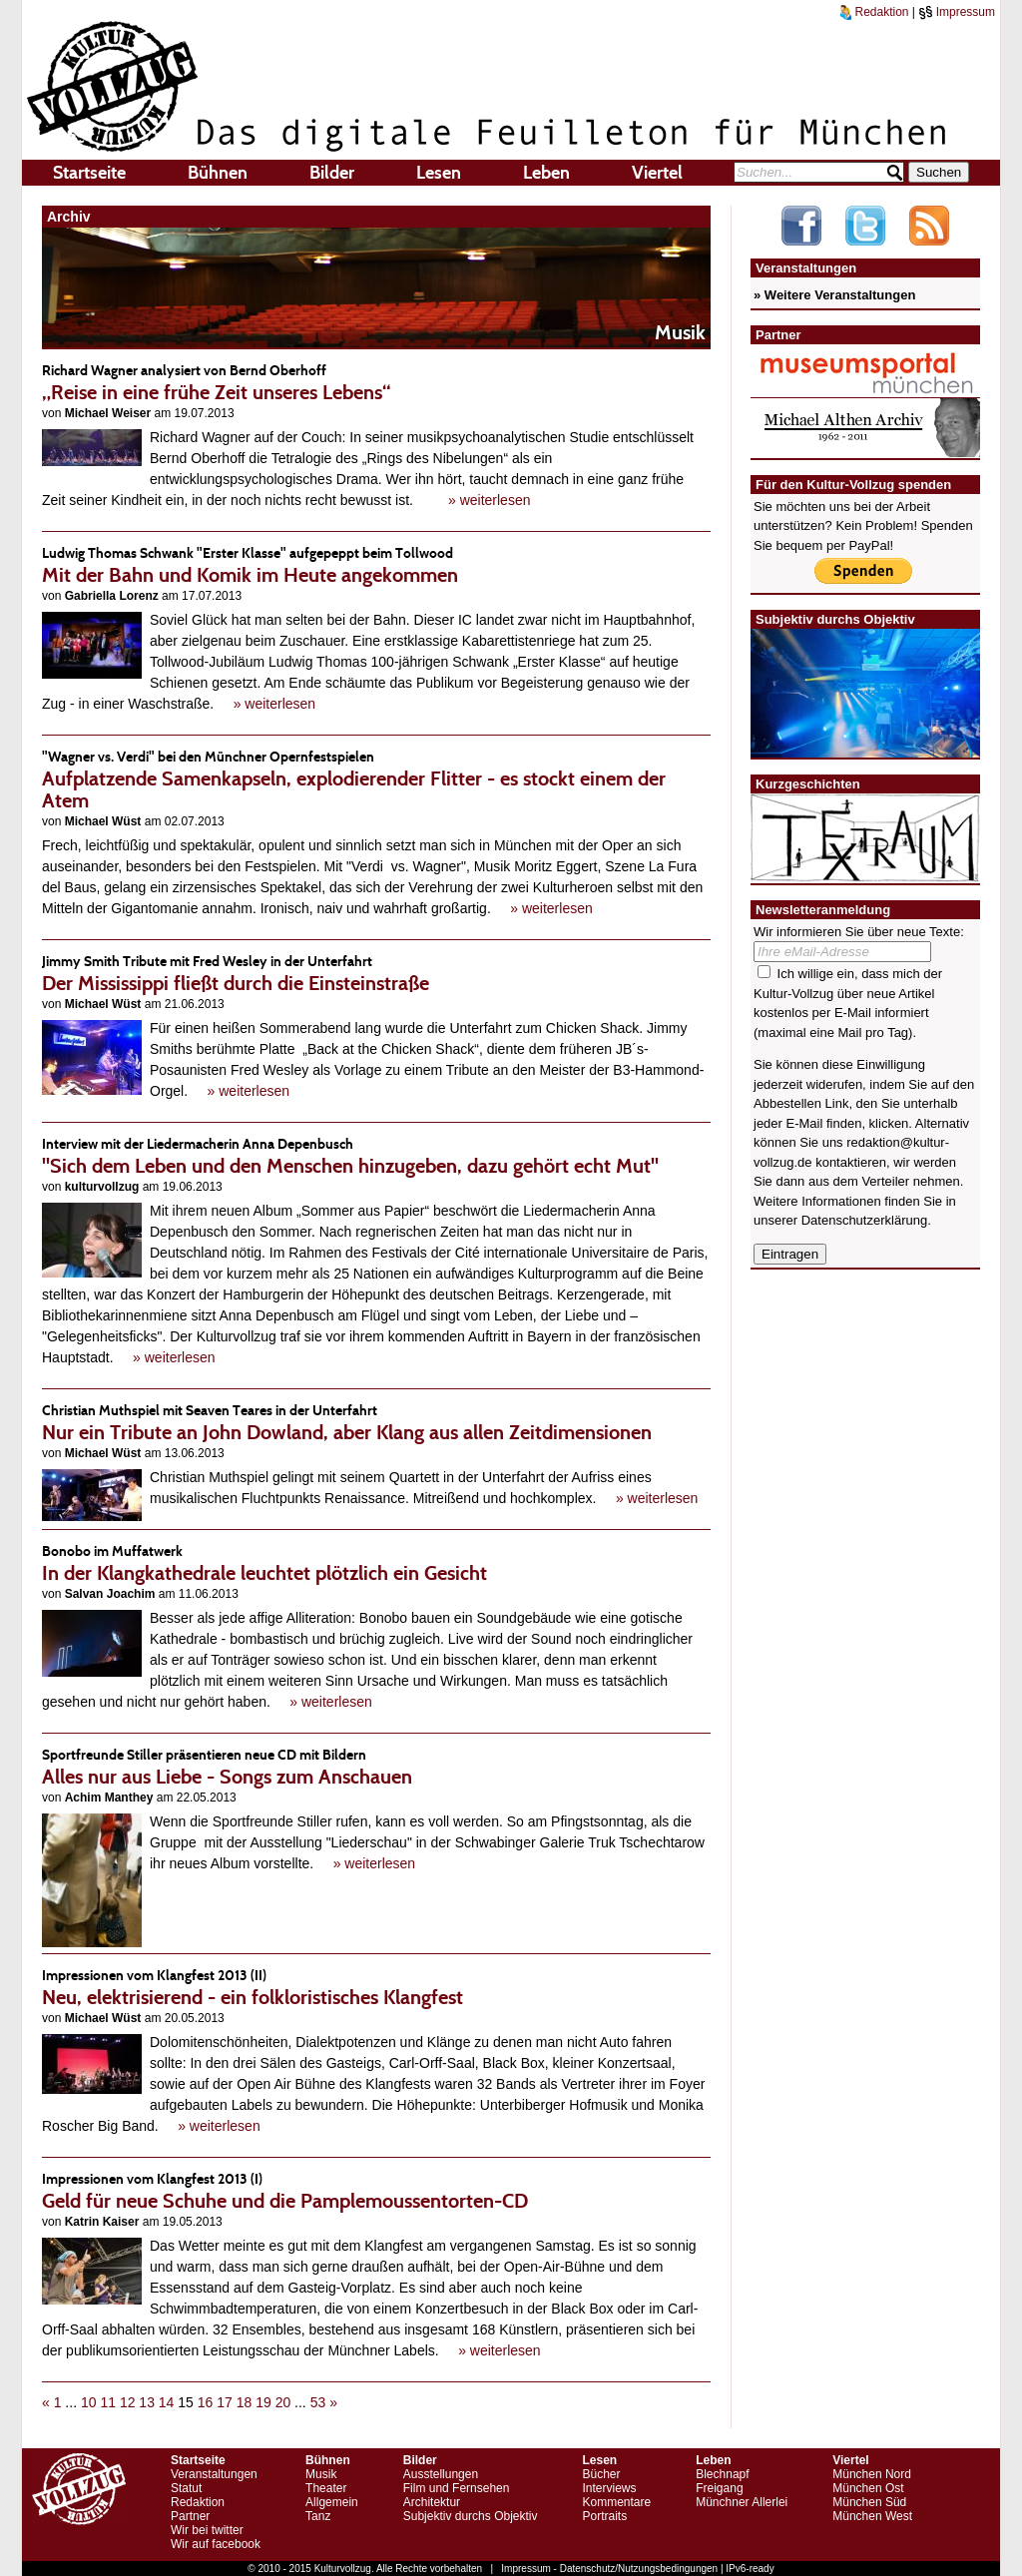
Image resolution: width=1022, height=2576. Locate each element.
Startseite (89, 173)
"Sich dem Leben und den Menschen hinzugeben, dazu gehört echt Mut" (376, 1155)
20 (283, 2402)
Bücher (601, 2474)
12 (128, 2402)
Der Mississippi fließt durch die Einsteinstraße (376, 972)
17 (225, 2402)
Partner (190, 2516)
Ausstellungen (440, 2474)
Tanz (317, 2516)
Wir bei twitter (207, 2530)
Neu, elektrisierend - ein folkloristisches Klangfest (376, 1986)
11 (108, 2402)
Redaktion (874, 12)
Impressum (956, 12)
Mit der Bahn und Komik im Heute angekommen (376, 564)
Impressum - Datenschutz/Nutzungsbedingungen (609, 2568)
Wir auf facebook (215, 2544)
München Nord (871, 2474)
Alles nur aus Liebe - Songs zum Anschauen (376, 1766)
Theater (325, 2488)
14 (167, 2402)
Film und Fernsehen (456, 2488)
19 (263, 2402)
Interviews (609, 2488)
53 (318, 2402)
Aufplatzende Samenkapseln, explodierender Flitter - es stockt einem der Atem (376, 779)
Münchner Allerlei (741, 2502)
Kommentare (616, 2502)
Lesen (438, 173)
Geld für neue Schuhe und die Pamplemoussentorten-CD (376, 2190)
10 (89, 2402)
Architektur (431, 2502)
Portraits (604, 2516)
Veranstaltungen (214, 2474)
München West (872, 2516)
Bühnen (218, 173)
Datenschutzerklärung (864, 1220)
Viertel (657, 173)
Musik (320, 2474)
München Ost (867, 2488)
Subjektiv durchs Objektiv (470, 2516)
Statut (186, 2488)
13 (147, 2402)
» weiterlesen (489, 500)
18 (245, 2402)
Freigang (719, 2488)
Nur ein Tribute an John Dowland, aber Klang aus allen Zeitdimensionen (376, 1421)
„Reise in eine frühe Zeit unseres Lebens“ (376, 381)
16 (206, 2402)
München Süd (869, 2502)
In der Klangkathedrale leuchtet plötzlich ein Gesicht (376, 1562)
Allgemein (331, 2502)
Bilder (331, 173)
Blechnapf (722, 2474)
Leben (546, 173)
